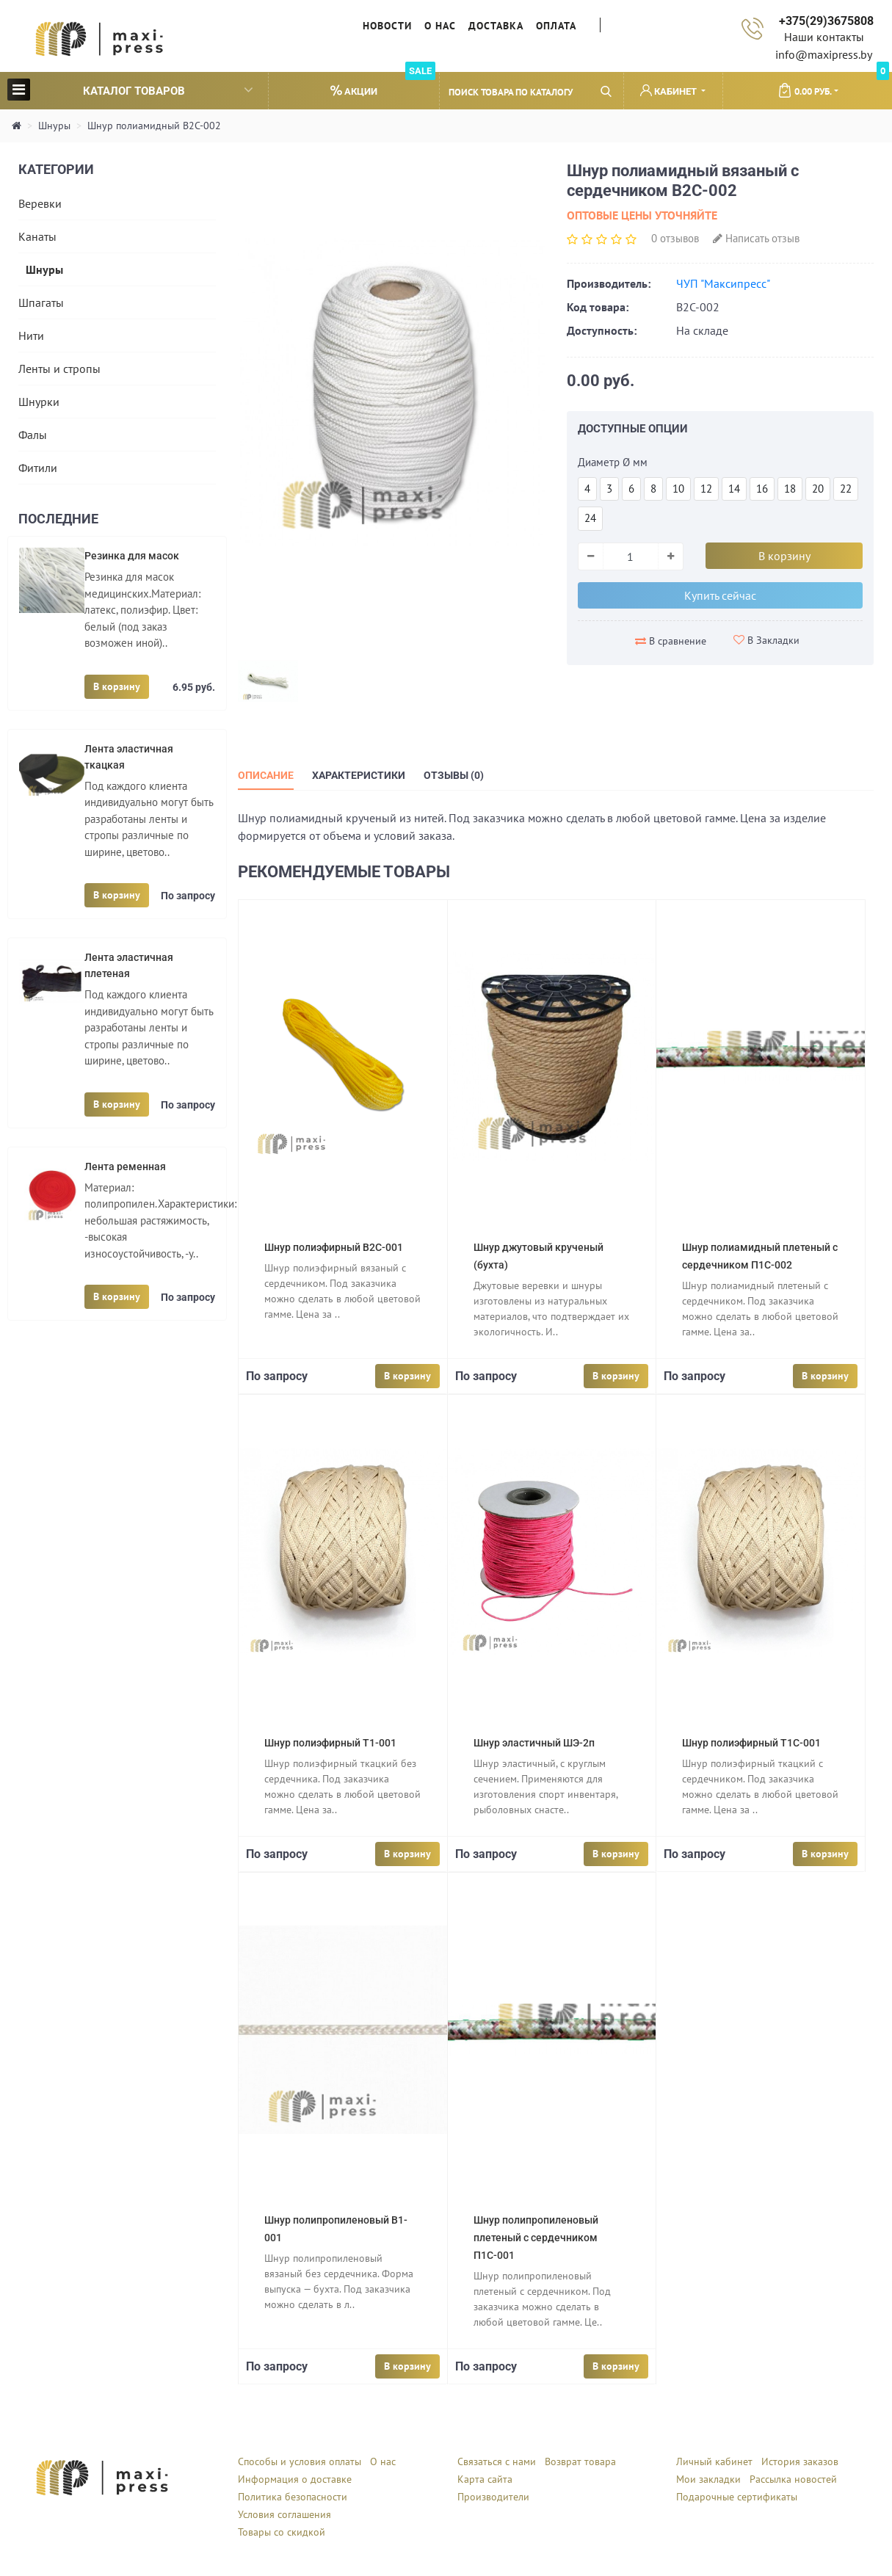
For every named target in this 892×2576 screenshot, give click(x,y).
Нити (31, 335)
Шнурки (38, 401)
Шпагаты (41, 302)
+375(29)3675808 (826, 21)
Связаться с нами (496, 2461)
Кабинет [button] (669, 90)
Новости (387, 25)
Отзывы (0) (454, 775)
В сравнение (670, 640)
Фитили (37, 467)
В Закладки (766, 640)
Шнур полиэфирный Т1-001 (330, 1743)
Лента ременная (125, 1166)
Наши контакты (824, 36)
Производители (493, 2496)
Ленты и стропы (59, 368)
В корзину (116, 686)
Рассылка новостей (793, 2479)
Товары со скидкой (281, 2532)
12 (706, 489)
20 (818, 489)
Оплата (556, 25)
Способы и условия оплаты (299, 2461)
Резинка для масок (131, 556)
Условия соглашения (284, 2514)
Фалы (32, 434)
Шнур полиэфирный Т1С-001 (751, 1743)
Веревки (40, 203)
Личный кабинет (714, 2461)
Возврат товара (580, 2461)
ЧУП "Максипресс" (723, 283)
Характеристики (358, 775)
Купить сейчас (720, 595)
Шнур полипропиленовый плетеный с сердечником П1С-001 (536, 2237)
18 (790, 489)
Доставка (495, 25)
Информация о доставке (295, 2479)
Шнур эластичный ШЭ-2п (534, 1743)
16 (762, 489)
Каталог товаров (130, 89)
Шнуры (54, 125)
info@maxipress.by (823, 54)
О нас (440, 25)
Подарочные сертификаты (736, 2496)
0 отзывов (675, 238)
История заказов (799, 2461)
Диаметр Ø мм (613, 462)
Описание (266, 775)
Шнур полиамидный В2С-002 (154, 125)
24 (590, 518)
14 (734, 489)
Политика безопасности (292, 2496)
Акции (382, 85)
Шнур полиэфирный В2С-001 (333, 1247)
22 (846, 489)
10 (678, 489)
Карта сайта (484, 2479)
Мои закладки (708, 2479)
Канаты (37, 236)
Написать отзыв (756, 238)
